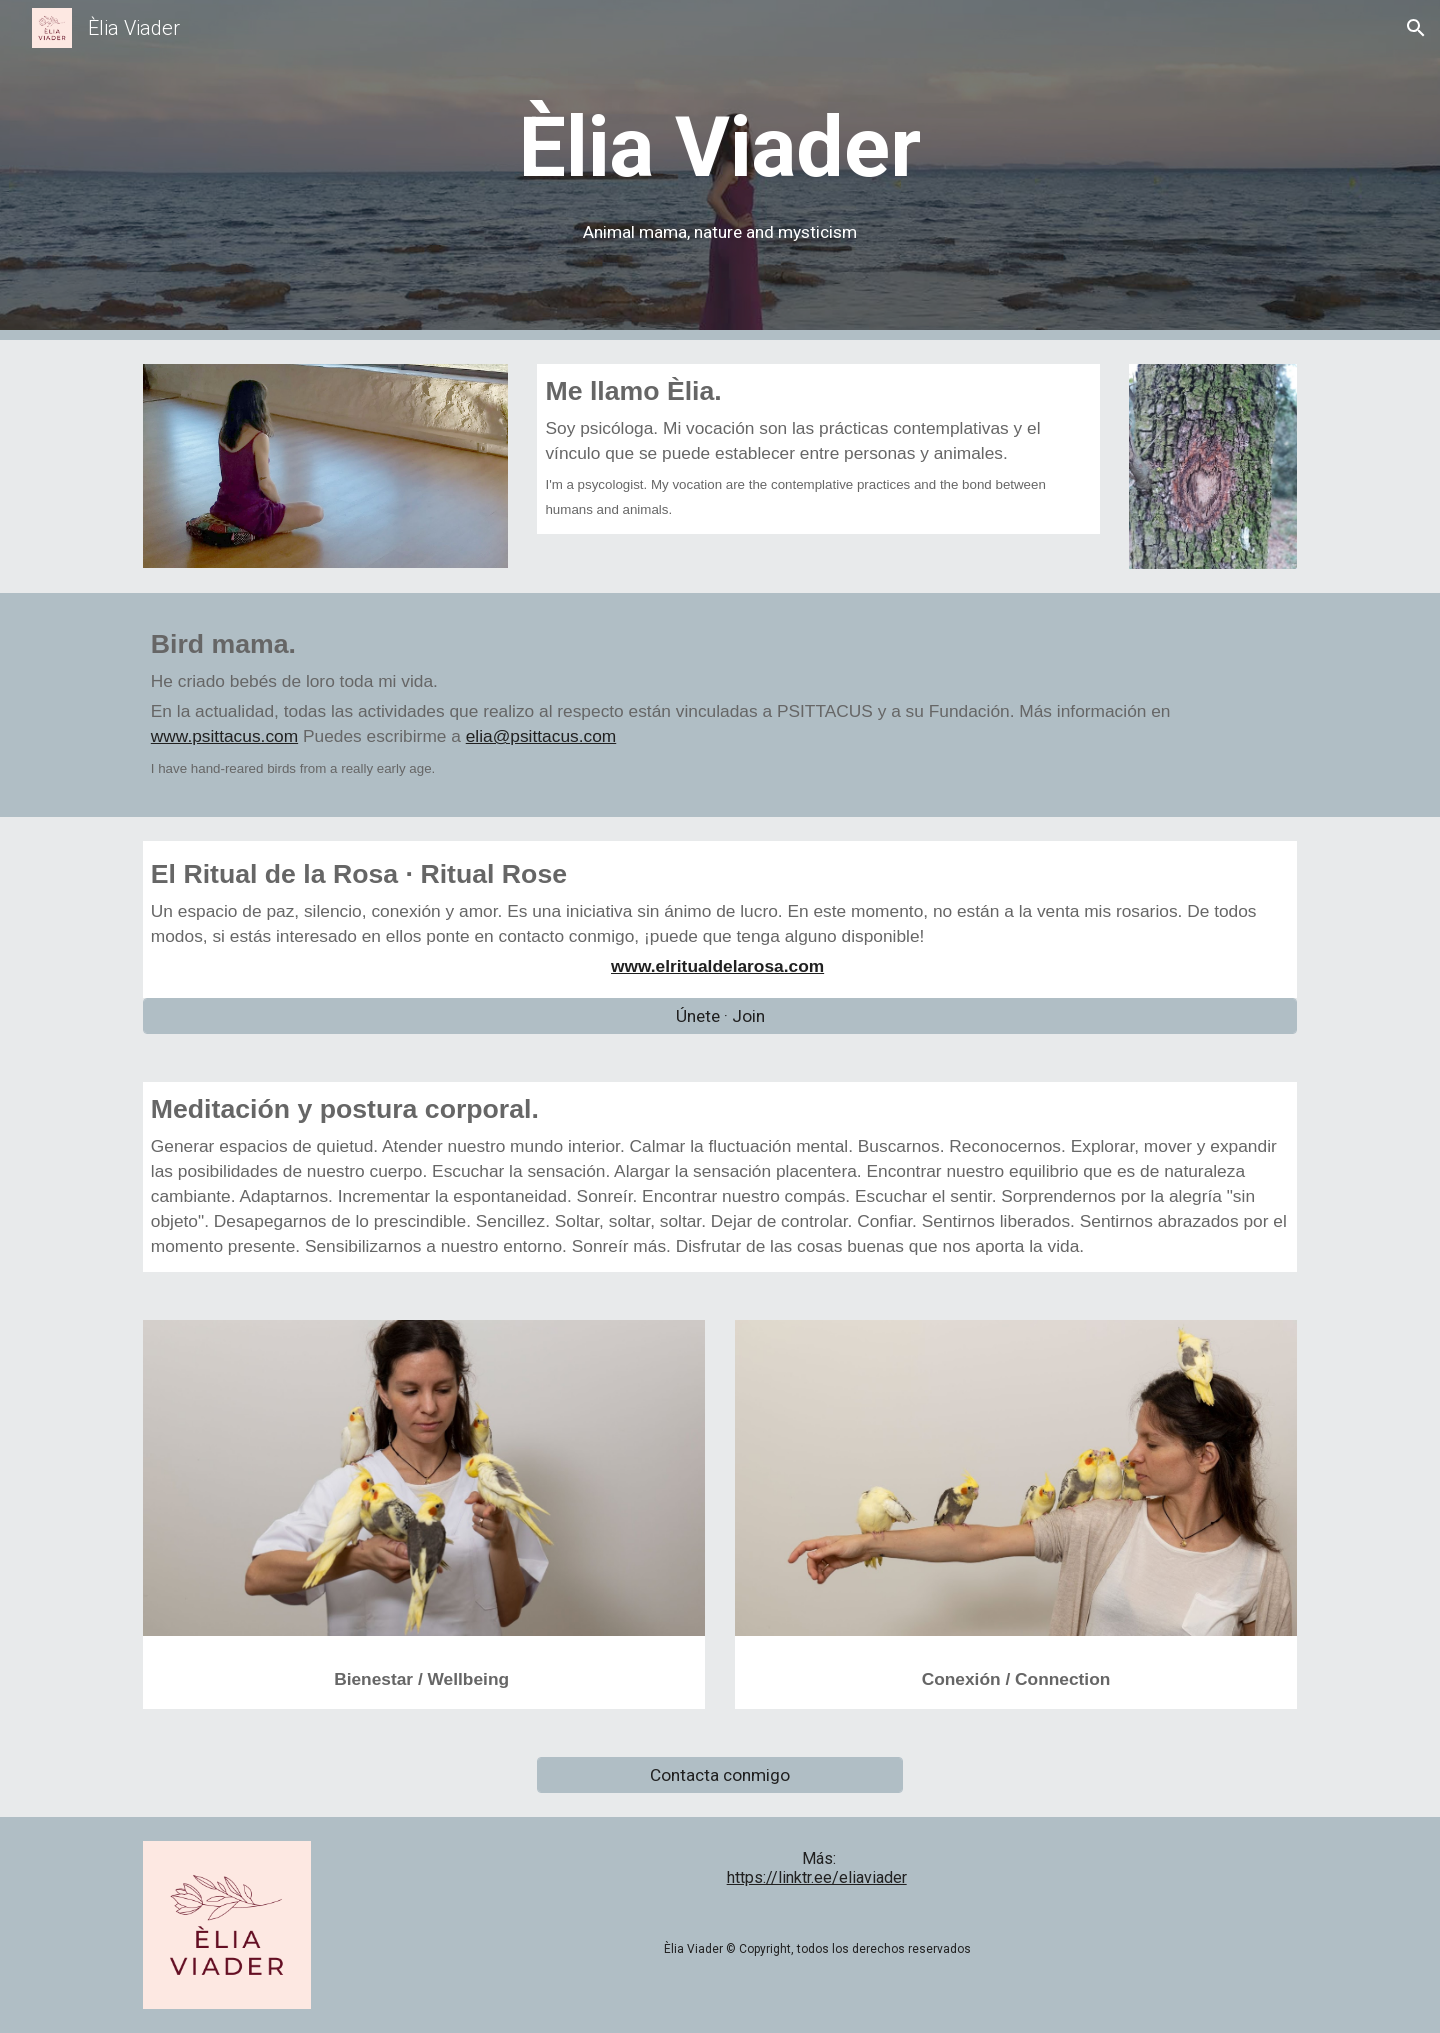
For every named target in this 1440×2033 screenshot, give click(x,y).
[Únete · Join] (720, 1016)
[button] (1416, 28)
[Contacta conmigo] (719, 1775)
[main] (719, 170)
